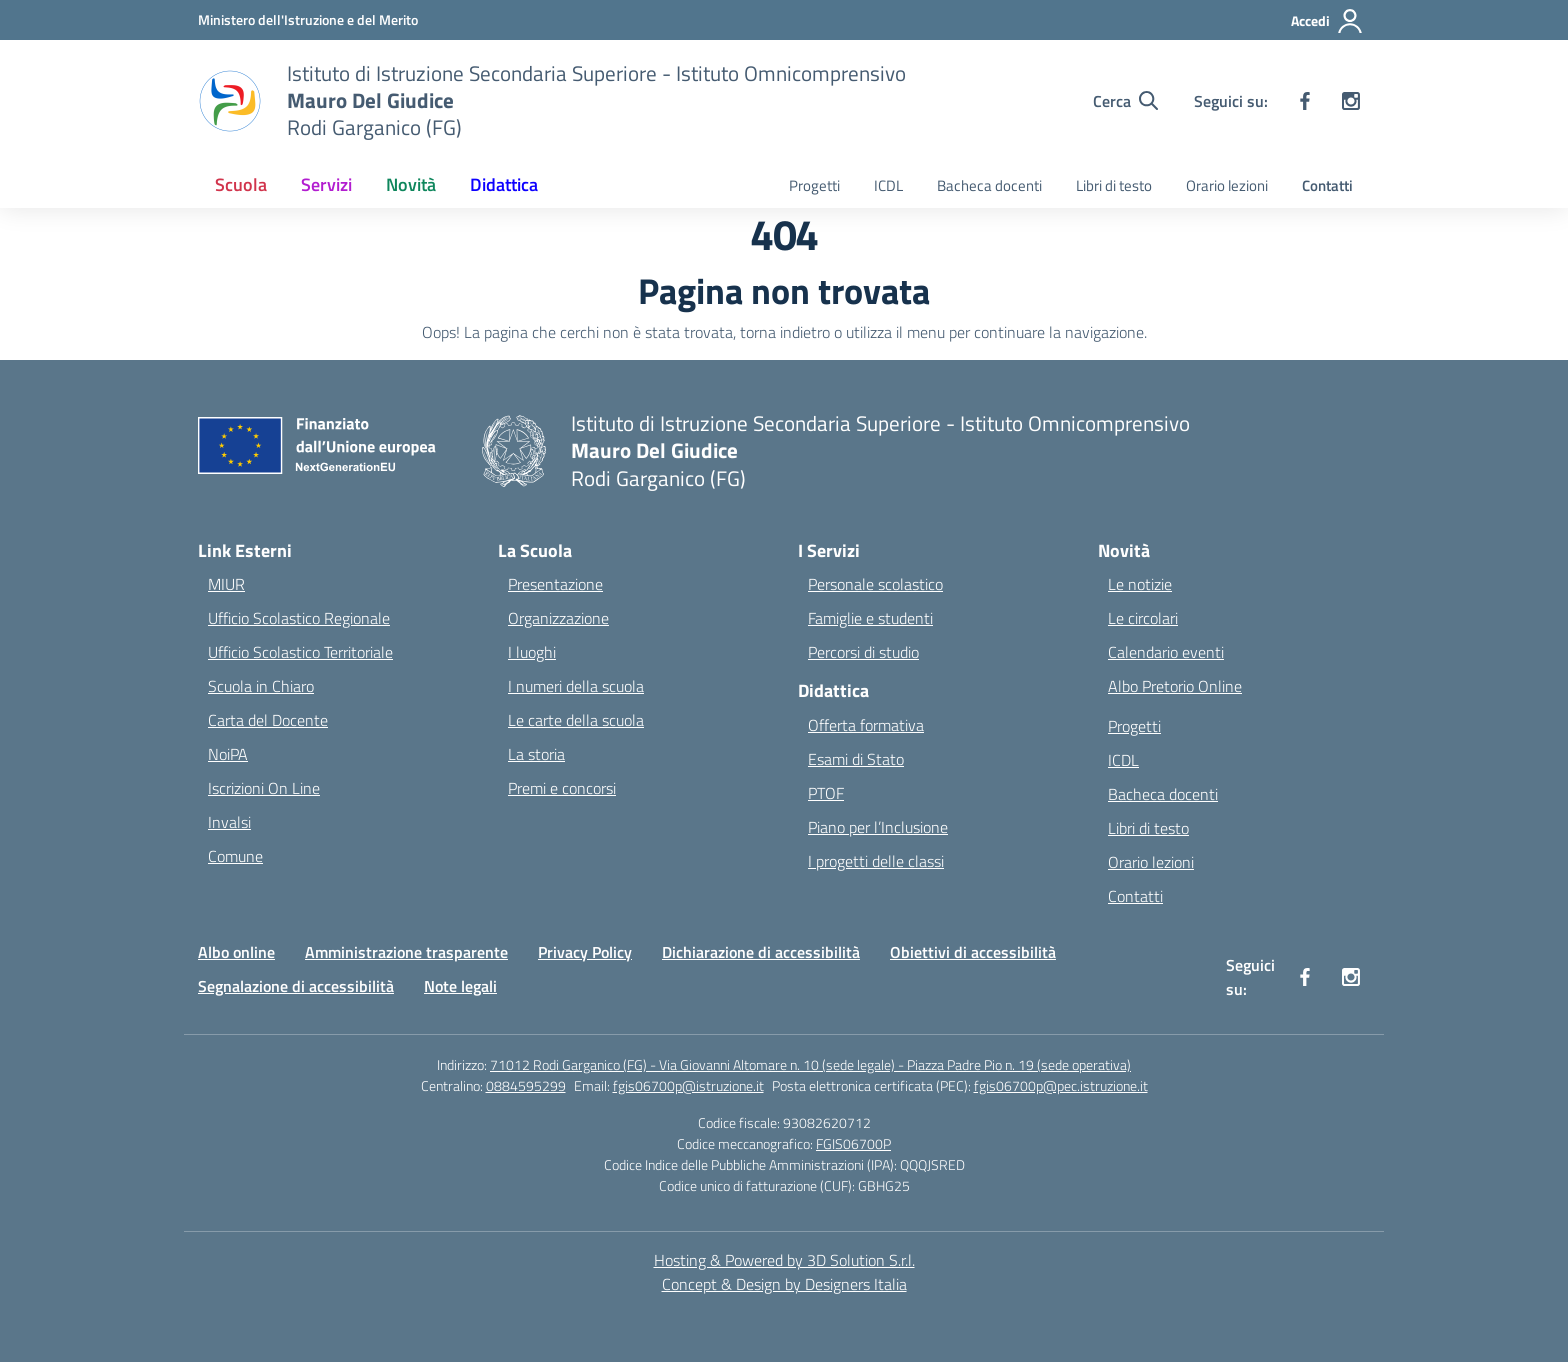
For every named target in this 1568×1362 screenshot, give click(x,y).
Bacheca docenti (989, 185)
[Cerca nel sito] (1125, 101)
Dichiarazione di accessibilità (761, 952)
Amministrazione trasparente (406, 952)
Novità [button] (411, 184)
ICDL (888, 185)
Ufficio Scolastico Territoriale (300, 652)
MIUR (226, 584)
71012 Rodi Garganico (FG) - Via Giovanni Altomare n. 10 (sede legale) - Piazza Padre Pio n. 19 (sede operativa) (810, 1064)
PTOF (826, 793)
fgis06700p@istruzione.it (688, 1085)
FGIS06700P (853, 1143)
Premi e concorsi (562, 788)
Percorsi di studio (863, 652)
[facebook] (1305, 101)
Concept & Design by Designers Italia (784, 1284)
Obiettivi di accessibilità (973, 952)
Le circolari (1143, 618)
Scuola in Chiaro (261, 686)
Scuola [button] (241, 184)
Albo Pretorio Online (1175, 686)
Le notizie (1140, 584)
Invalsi (229, 822)
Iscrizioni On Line (264, 788)
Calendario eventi (1166, 652)
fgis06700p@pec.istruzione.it (1061, 1085)
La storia (536, 754)
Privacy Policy (585, 952)
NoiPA (228, 754)
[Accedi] (1327, 21)
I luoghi (532, 652)
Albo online (236, 952)
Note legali (460, 986)
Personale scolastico (875, 584)
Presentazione (555, 584)
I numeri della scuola (576, 686)
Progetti (814, 185)
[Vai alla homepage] (596, 100)
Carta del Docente (268, 720)
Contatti (1327, 185)
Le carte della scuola (576, 720)
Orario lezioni (1227, 185)
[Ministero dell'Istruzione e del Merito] (308, 19)
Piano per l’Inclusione (878, 827)
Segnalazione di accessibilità (296, 986)
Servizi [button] (326, 184)
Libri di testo (1114, 185)
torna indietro (785, 332)
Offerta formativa (866, 725)
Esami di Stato (856, 759)
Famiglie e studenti (870, 618)
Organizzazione (558, 618)
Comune (235, 856)
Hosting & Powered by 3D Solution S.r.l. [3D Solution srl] (784, 1260)
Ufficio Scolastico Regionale (299, 618)
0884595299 (526, 1085)
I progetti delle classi (876, 861)
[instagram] (1351, 101)
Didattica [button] (504, 184)
